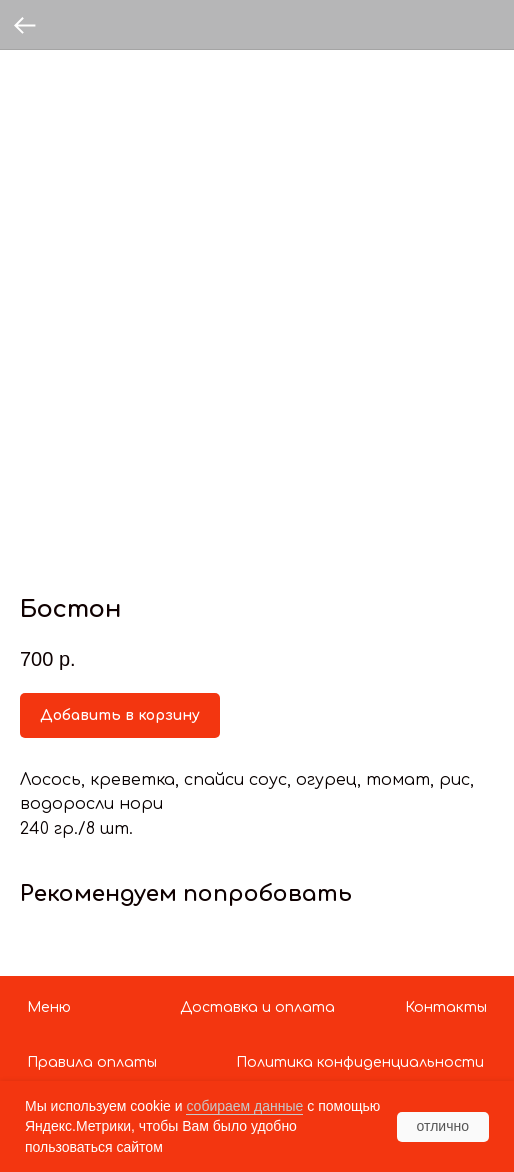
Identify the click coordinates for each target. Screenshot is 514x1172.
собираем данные (244, 1106)
